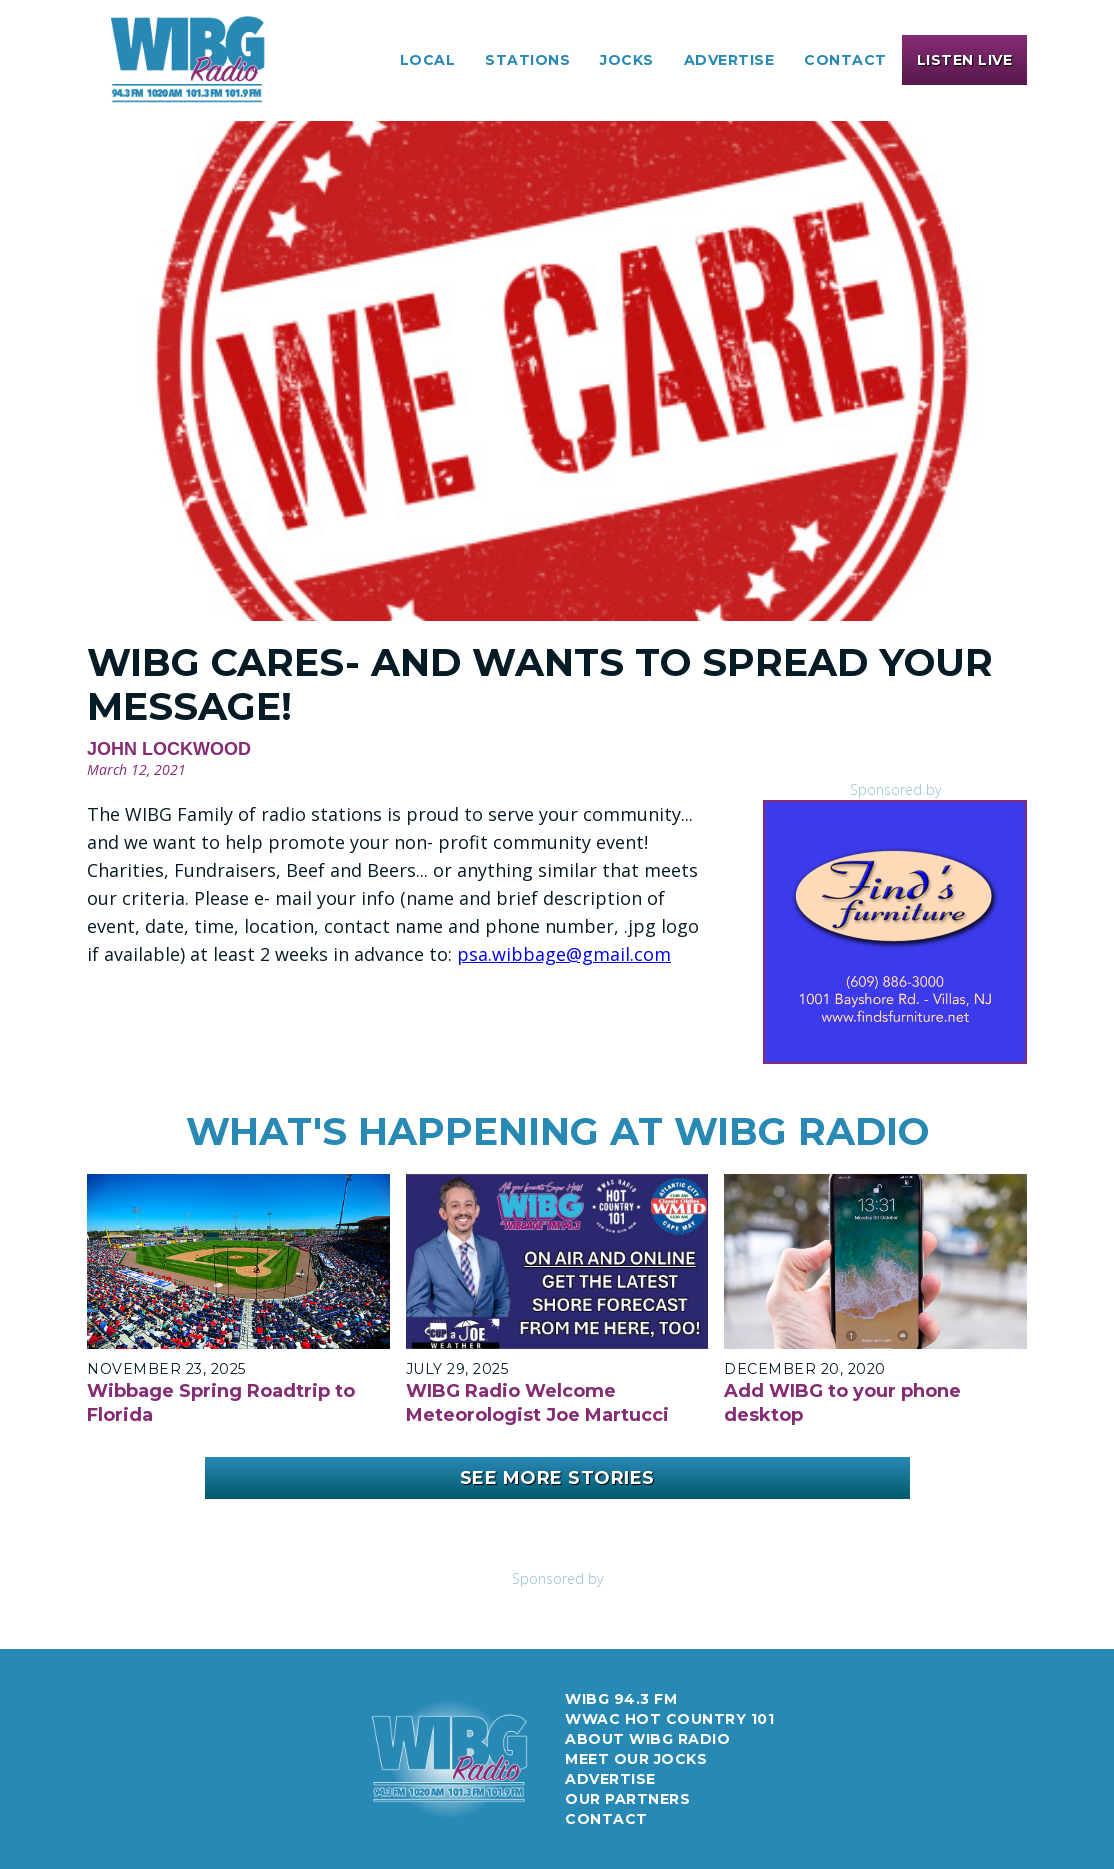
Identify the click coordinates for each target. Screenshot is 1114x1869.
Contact (845, 60)
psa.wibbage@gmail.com (564, 954)
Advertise (610, 1779)
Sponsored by (895, 789)
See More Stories (557, 1478)
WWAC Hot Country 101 (669, 1719)
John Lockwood (169, 749)
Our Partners (627, 1799)
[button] (428, 60)
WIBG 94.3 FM (621, 1699)
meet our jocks (636, 1759)
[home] (187, 60)
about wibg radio (647, 1739)
